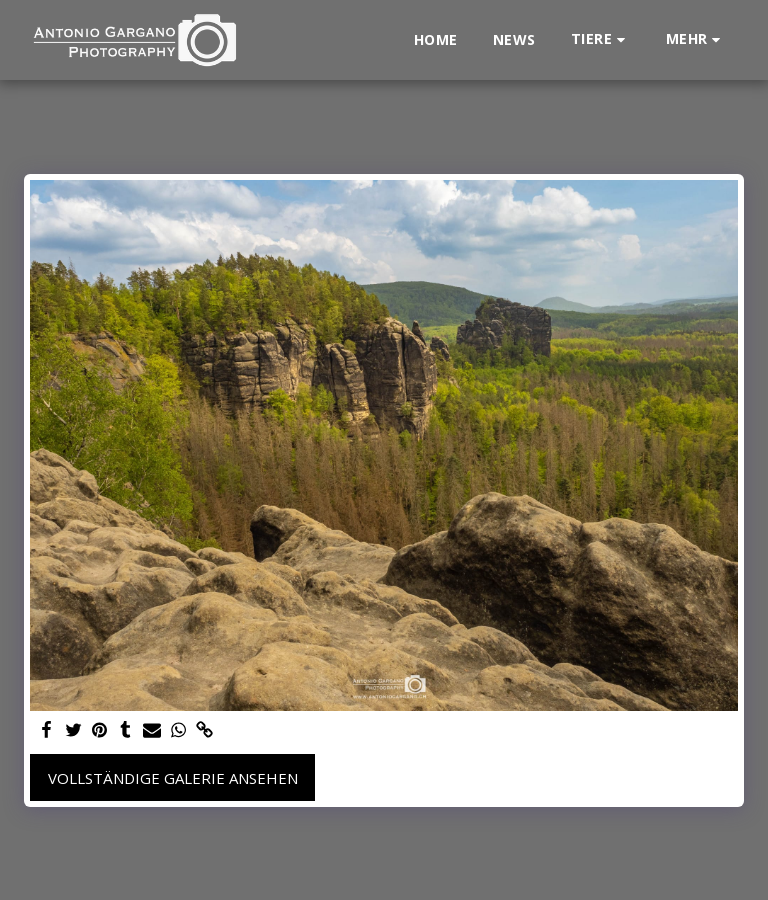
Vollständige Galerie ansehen (173, 778)
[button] (601, 39)
